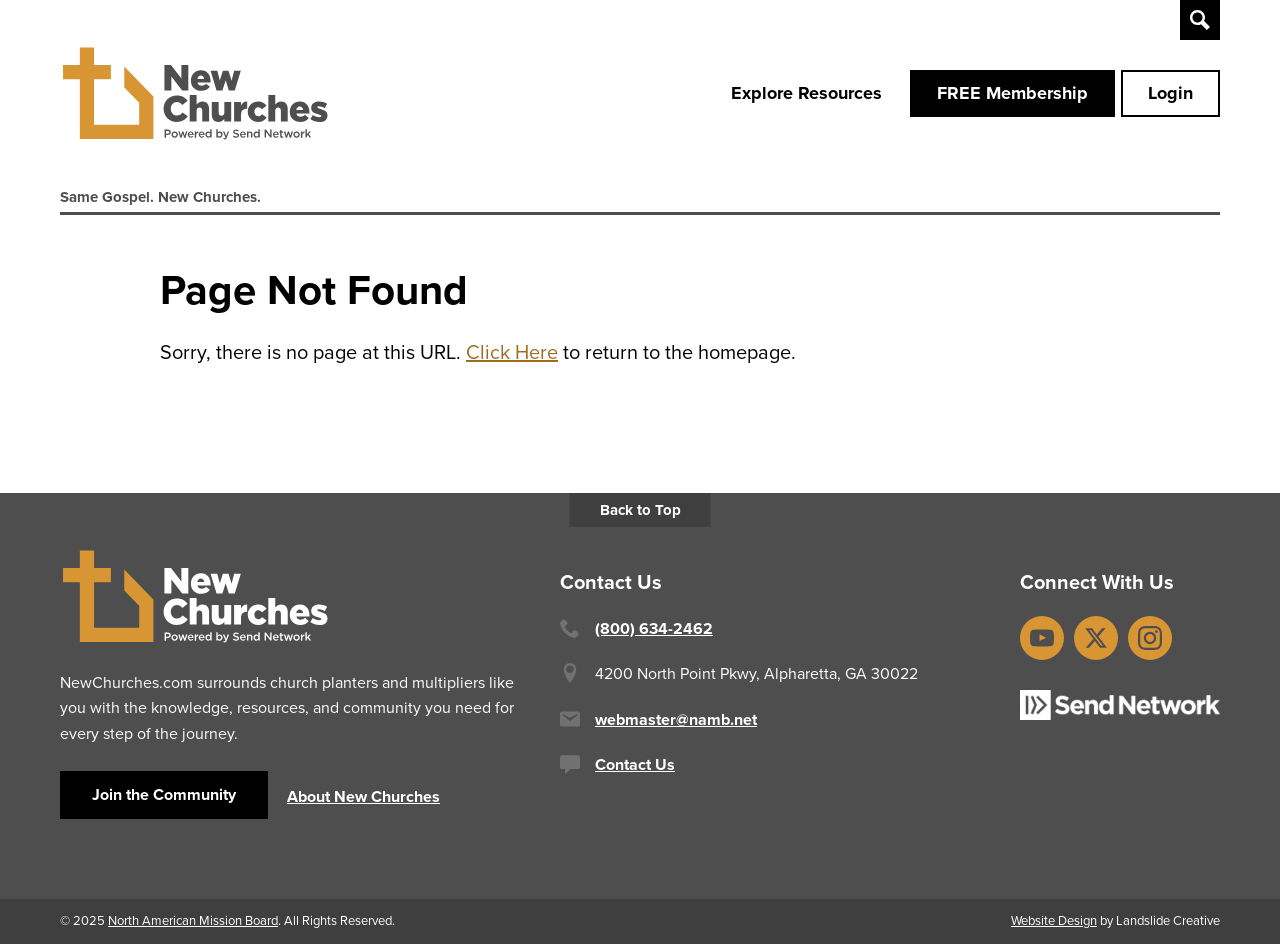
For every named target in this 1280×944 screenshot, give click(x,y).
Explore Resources (806, 93)
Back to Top (640, 510)
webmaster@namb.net (676, 719)
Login (1170, 93)
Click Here (512, 352)
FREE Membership (1012, 93)
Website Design (1054, 920)
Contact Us (635, 764)
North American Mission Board (193, 920)
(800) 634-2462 (654, 628)
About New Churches (363, 796)
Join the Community (164, 794)
